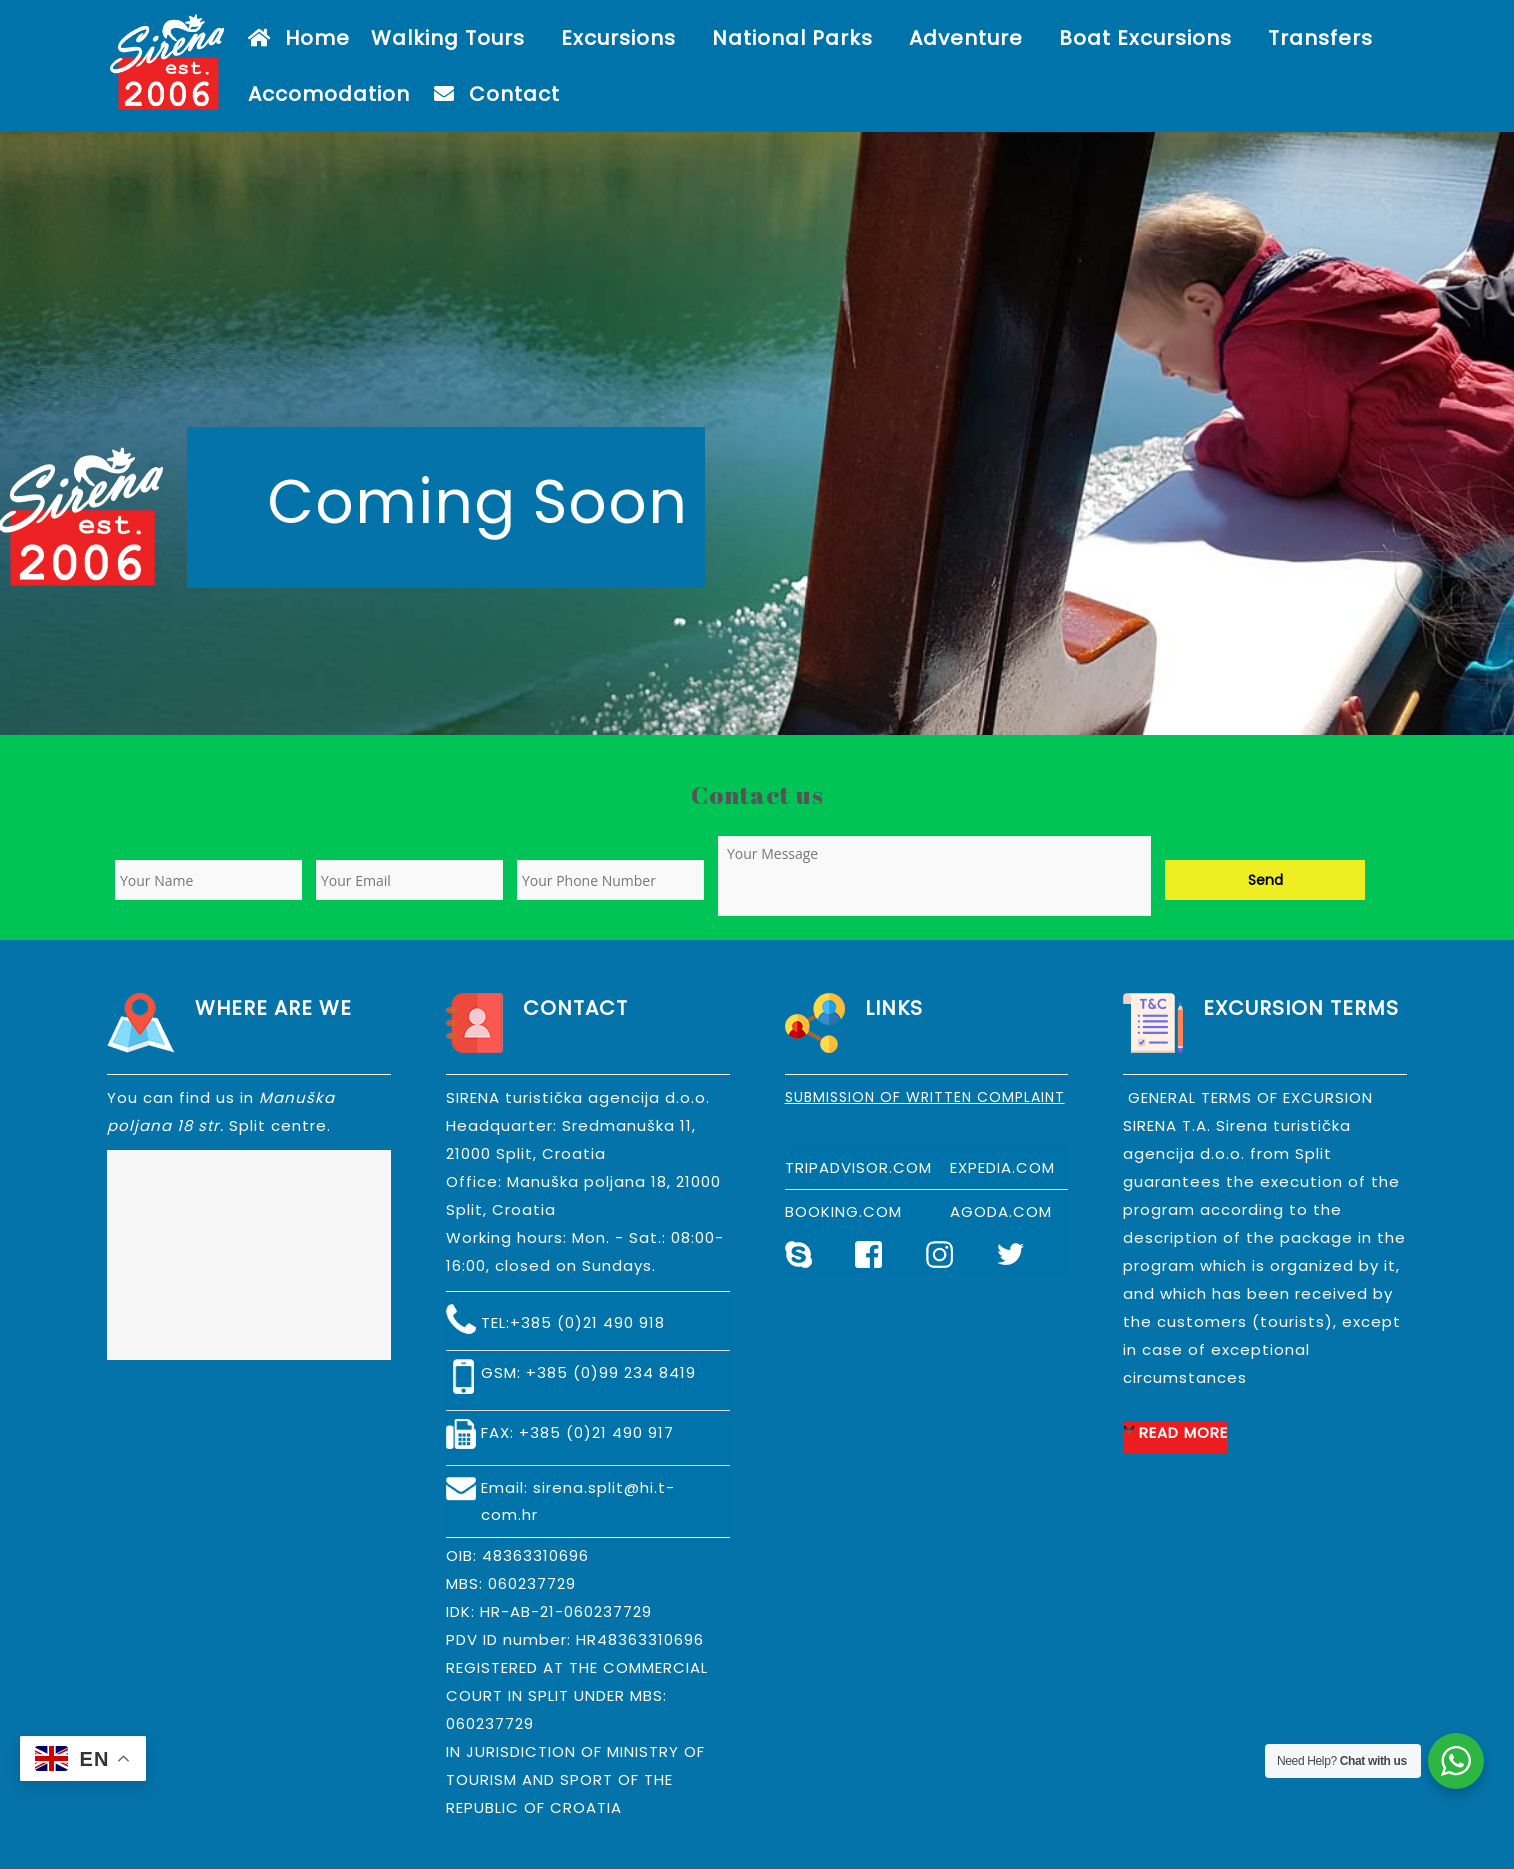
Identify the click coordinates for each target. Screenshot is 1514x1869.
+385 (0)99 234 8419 (611, 1372)
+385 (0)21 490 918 (587, 1322)
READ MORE (1183, 1432)
